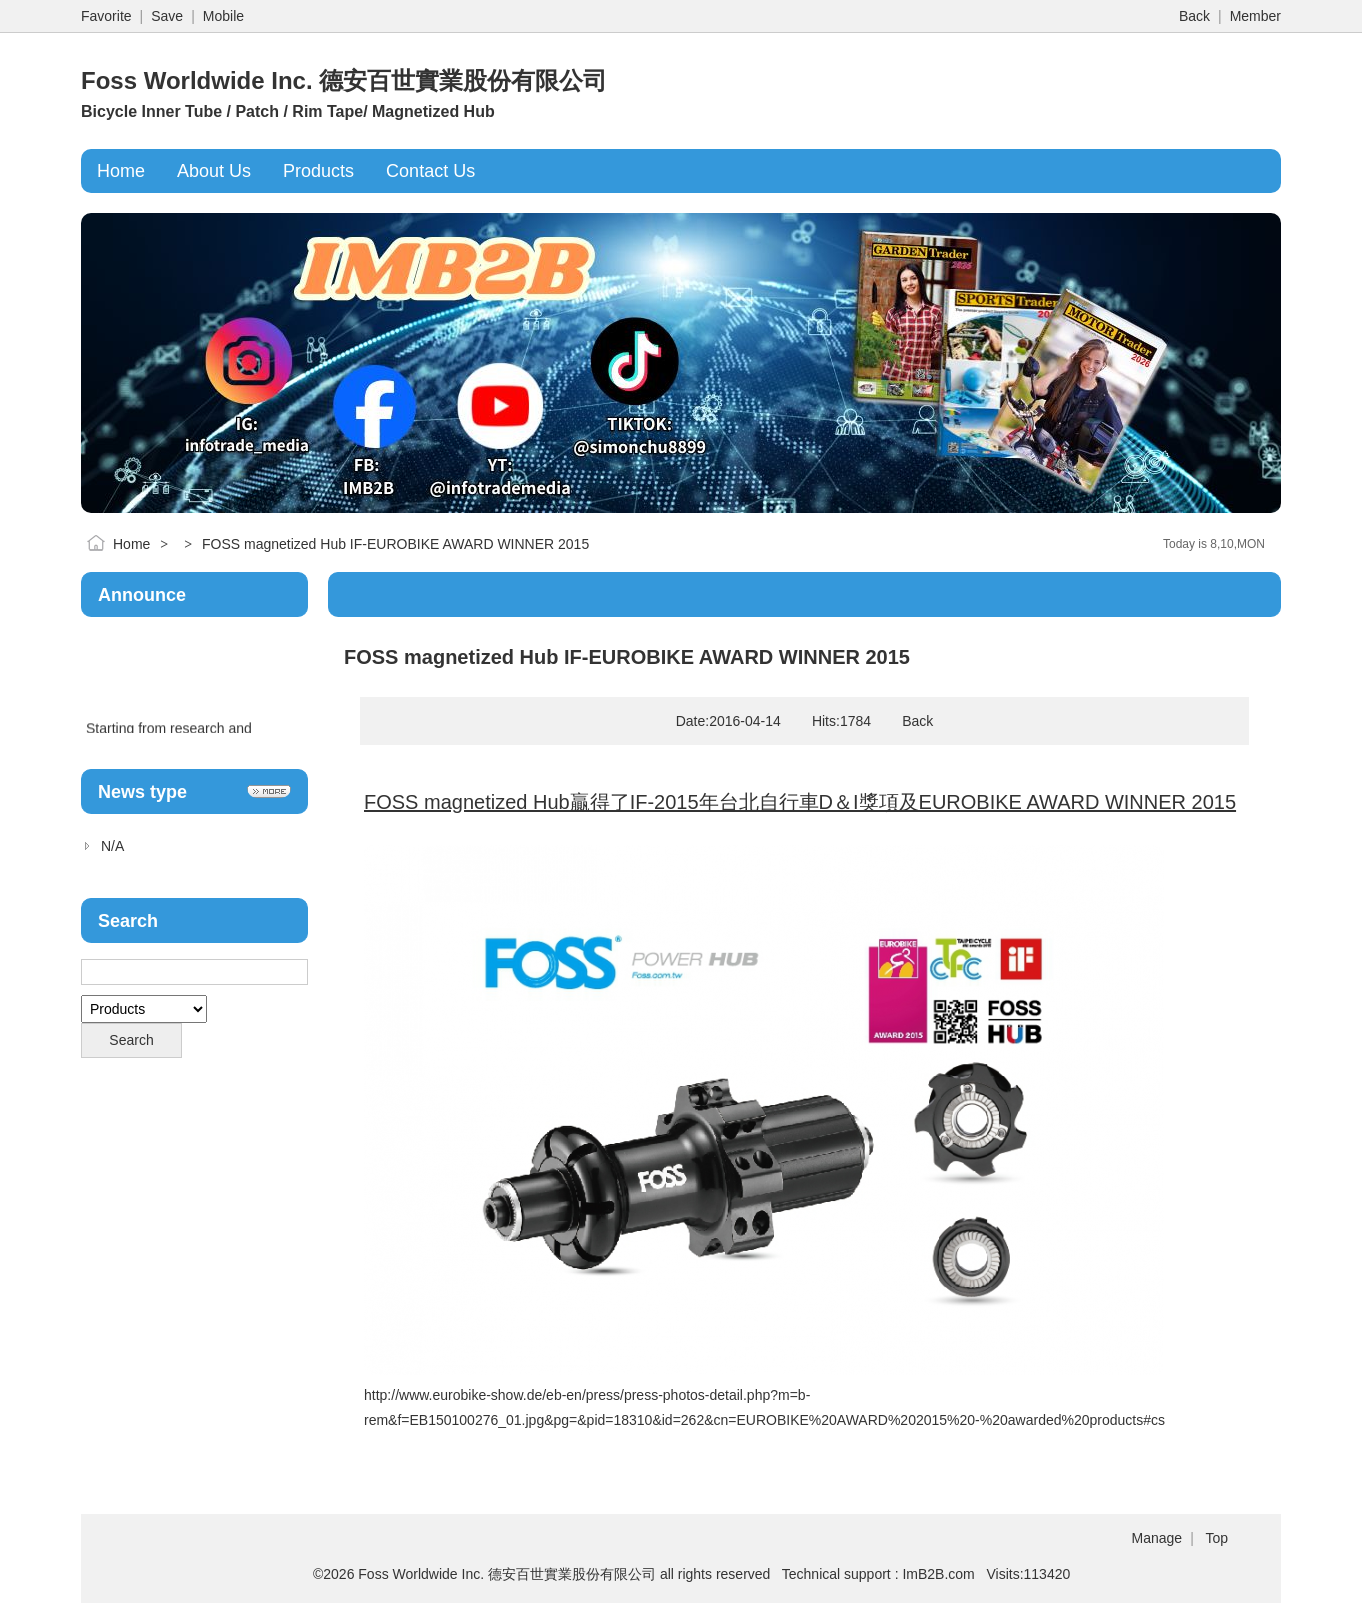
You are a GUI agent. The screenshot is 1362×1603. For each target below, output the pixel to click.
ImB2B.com (938, 1574)
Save (167, 16)
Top (1216, 1538)
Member (1255, 16)
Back (1194, 16)
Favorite (106, 16)
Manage (1157, 1538)
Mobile (223, 16)
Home (131, 544)
